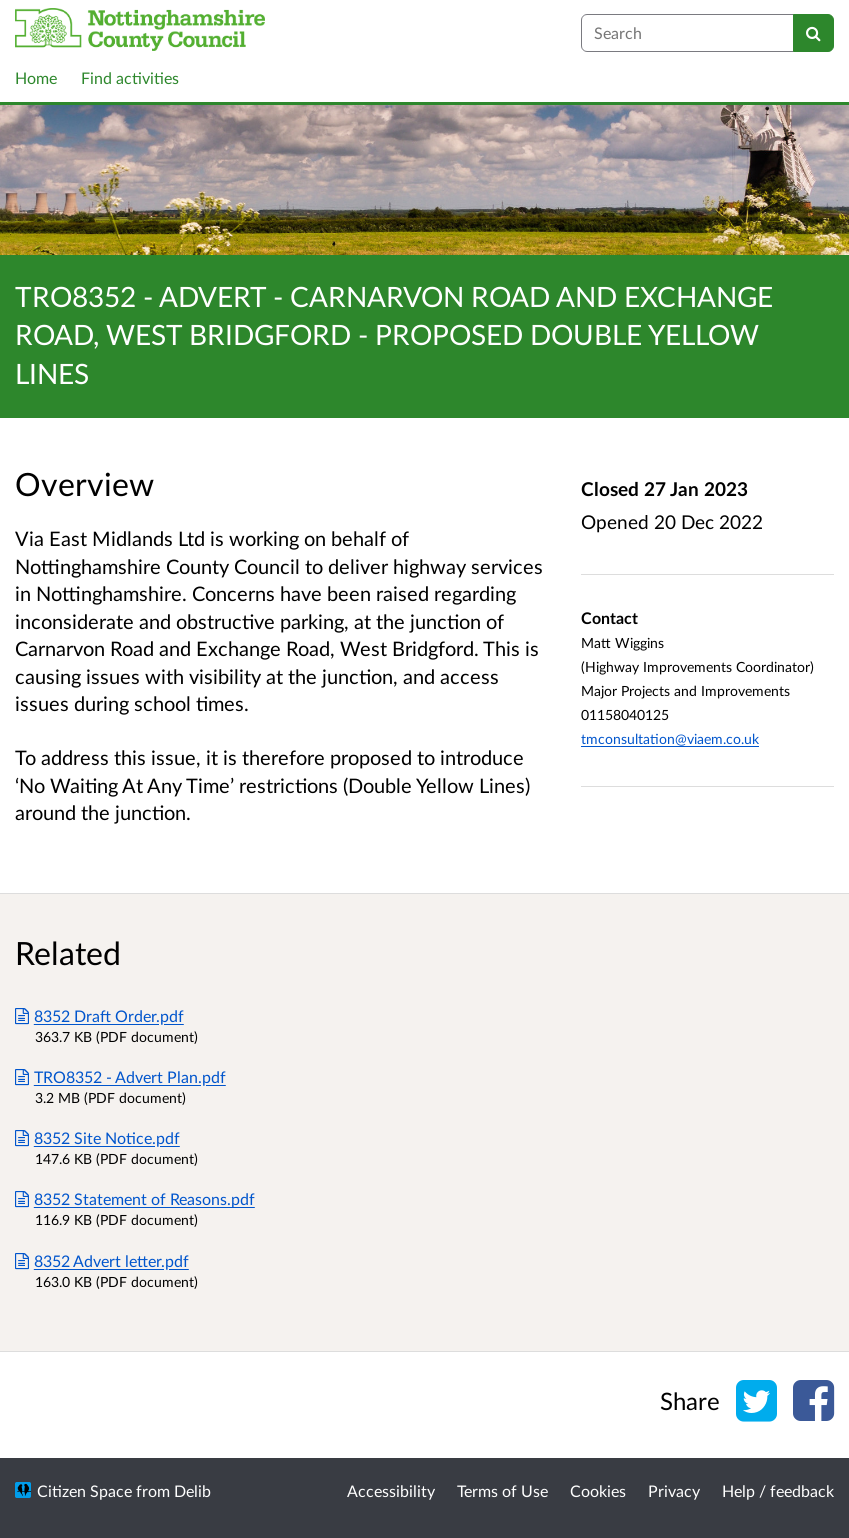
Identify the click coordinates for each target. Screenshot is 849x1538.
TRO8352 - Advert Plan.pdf (120, 1076)
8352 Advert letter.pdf (102, 1260)
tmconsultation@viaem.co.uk (670, 738)
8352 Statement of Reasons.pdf (135, 1198)
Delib (192, 1490)
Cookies (598, 1490)
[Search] (813, 33)
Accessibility (391, 1490)
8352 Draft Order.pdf (99, 1015)
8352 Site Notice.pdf (97, 1137)
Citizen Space (84, 1490)
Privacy (674, 1490)
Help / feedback (778, 1490)
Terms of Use (502, 1490)
